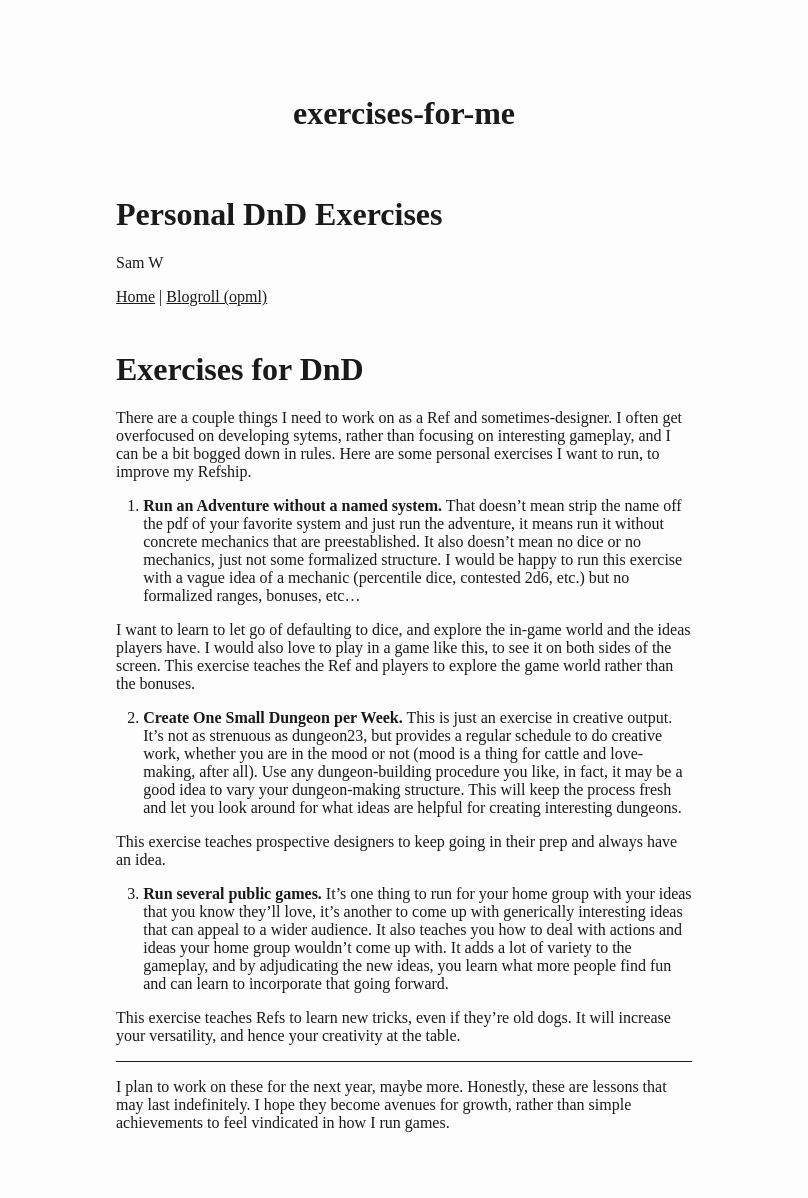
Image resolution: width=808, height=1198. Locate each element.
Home (135, 296)
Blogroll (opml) (216, 296)
